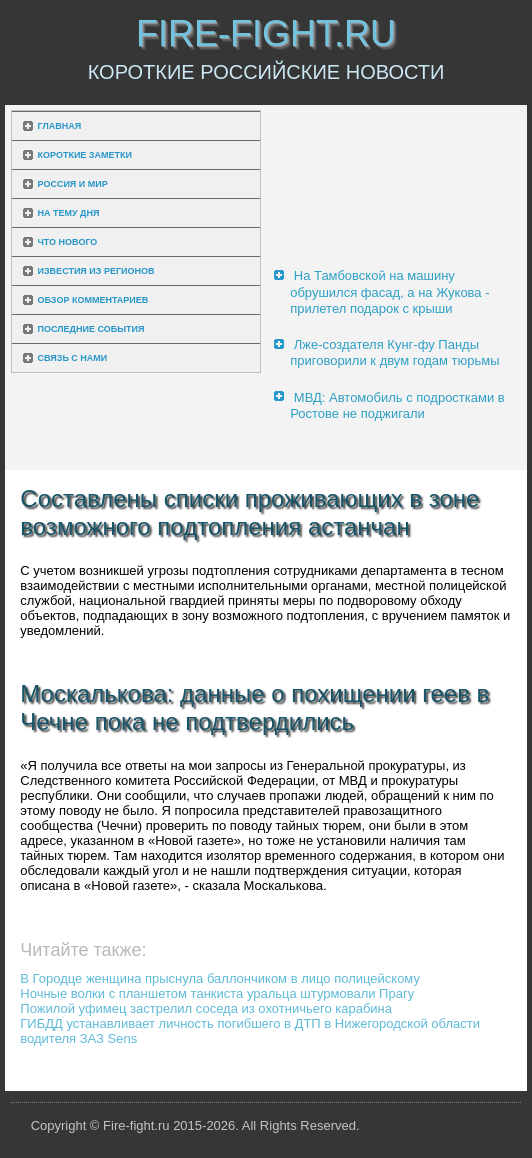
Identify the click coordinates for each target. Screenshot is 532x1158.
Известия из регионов (96, 271)
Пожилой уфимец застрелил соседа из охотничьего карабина (206, 1008)
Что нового (68, 242)
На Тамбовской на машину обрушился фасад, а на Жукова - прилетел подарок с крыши (389, 292)
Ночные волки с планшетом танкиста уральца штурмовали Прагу (217, 993)
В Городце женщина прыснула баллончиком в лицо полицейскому (220, 978)
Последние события (91, 329)
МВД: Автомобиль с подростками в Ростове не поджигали (397, 405)
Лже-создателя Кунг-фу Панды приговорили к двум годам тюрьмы (394, 352)
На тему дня (69, 213)
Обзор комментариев (93, 300)
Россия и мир (73, 184)
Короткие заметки (85, 155)
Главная (60, 126)
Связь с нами (73, 358)
